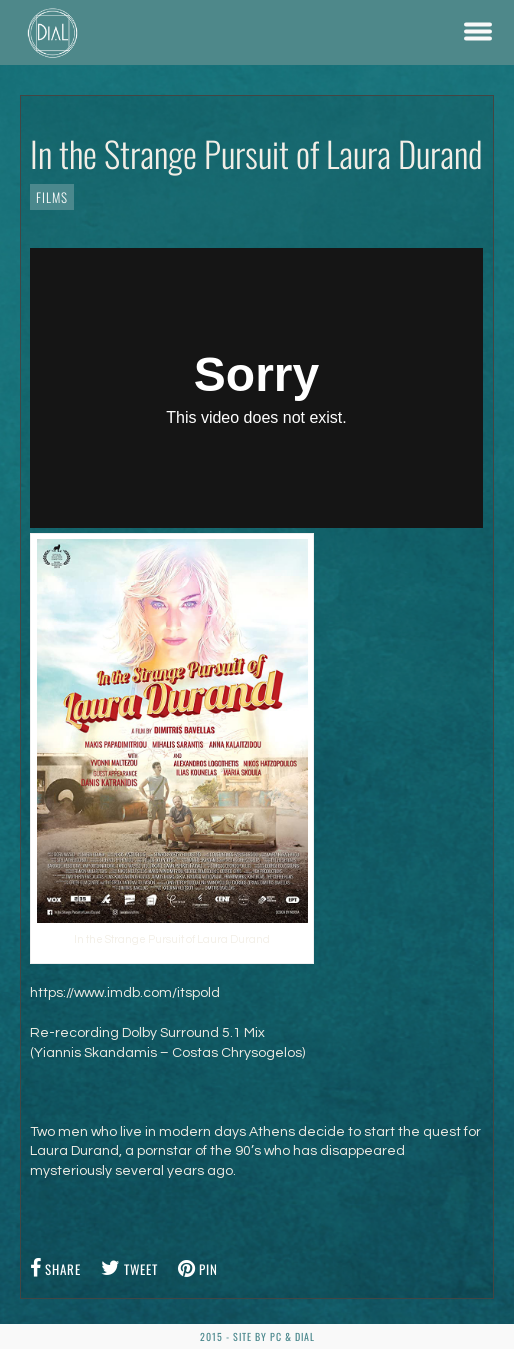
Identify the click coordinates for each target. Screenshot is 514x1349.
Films (52, 197)
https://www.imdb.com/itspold (125, 993)
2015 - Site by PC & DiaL (257, 1336)
